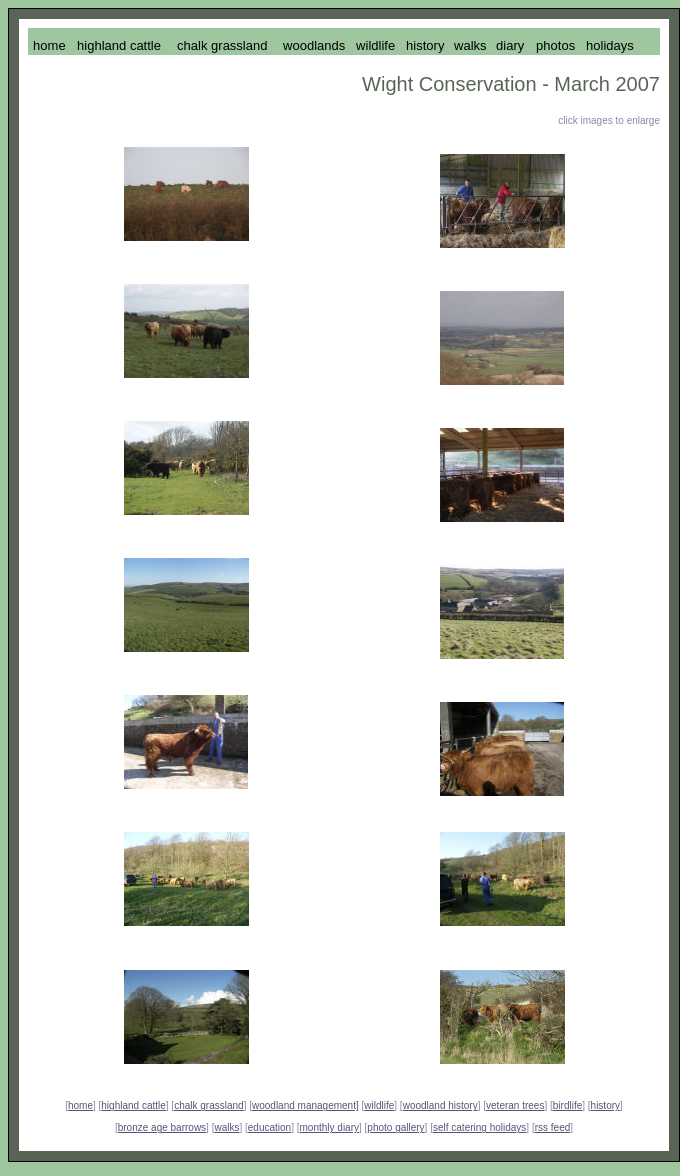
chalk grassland (208, 1105)
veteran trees (515, 1105)
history (605, 1105)
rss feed (553, 1127)
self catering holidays (479, 1127)
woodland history (440, 1105)
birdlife (567, 1105)
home (80, 1105)
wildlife (379, 1105)
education (269, 1127)
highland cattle (133, 1105)
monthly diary (329, 1127)
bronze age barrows (162, 1127)
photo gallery (395, 1127)
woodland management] (305, 1105)
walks (226, 1127)
